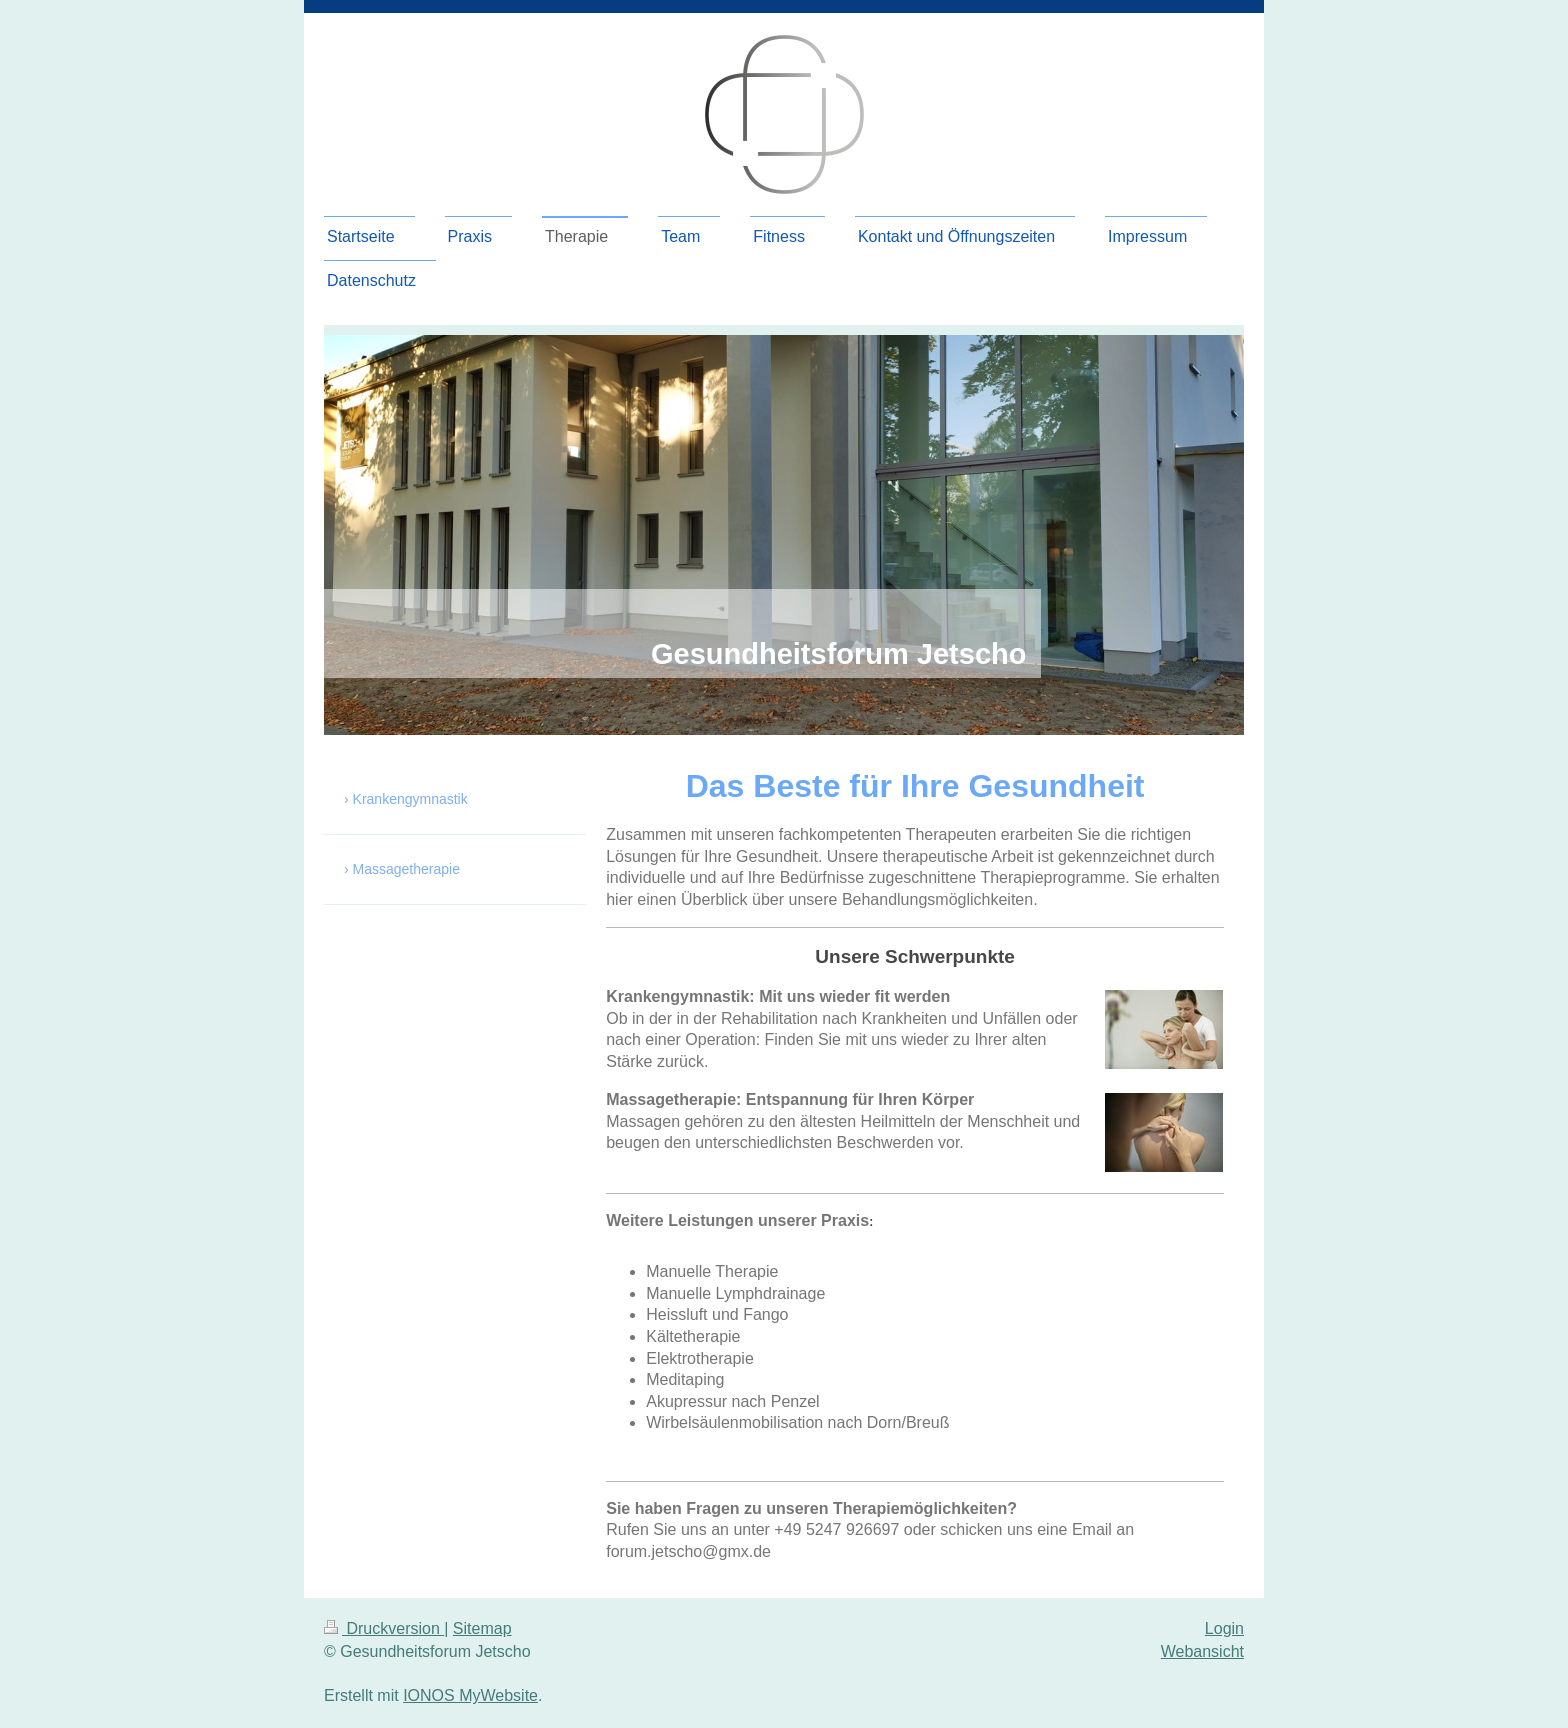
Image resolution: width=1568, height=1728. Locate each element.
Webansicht (1202, 1651)
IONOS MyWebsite (470, 1695)
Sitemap (482, 1628)
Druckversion (384, 1628)
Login (1224, 1628)
